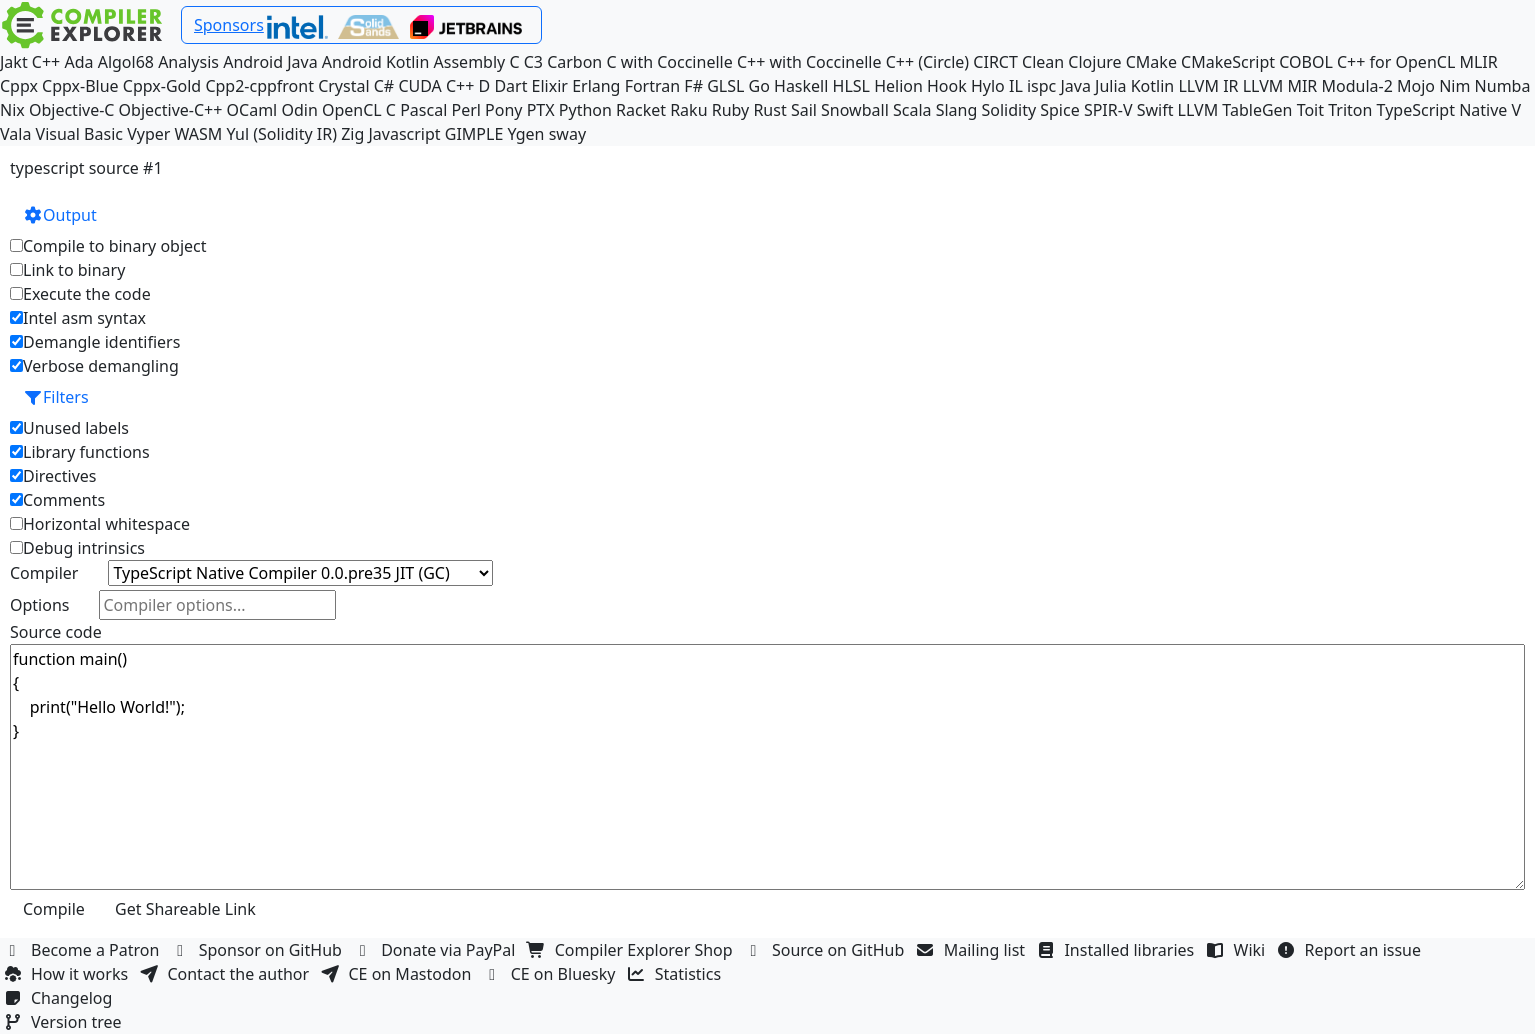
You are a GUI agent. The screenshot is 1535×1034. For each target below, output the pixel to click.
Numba (1503, 86)
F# (693, 86)
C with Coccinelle (669, 62)
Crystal (343, 86)
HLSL (851, 86)
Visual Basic (79, 134)
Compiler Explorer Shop (632, 950)
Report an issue (1352, 950)
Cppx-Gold (162, 86)
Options (39, 605)
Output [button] (60, 215)
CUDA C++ (436, 86)
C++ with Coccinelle (809, 62)
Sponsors (229, 25)
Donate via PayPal (437, 950)
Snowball (855, 110)
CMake (1151, 62)
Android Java (270, 62)
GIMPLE (474, 134)
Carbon (574, 62)
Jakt (14, 62)
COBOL (1306, 62)
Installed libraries (1117, 950)
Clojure (1094, 62)
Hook (947, 86)
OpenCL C (359, 110)
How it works (68, 974)
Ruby (731, 110)
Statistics (677, 974)
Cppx (19, 86)
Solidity (1008, 110)
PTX (541, 110)
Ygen (526, 134)
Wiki (1238, 950)
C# (384, 86)
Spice (1059, 110)
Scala (912, 110)
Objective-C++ (171, 110)
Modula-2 (1356, 86)
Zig (352, 134)
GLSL (725, 86)
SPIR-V (1108, 110)
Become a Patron (84, 950)
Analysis (188, 62)
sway (567, 134)
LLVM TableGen (1235, 110)
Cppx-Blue (80, 86)
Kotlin (1153, 86)
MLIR (1478, 62)
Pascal (423, 110)
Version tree (65, 1022)
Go (759, 86)
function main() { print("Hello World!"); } (767, 767)
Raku (688, 110)
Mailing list (973, 950)
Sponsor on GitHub (259, 950)
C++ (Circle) (928, 62)
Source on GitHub (827, 950)
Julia (1111, 86)
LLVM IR (1208, 86)
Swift (1155, 110)
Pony (503, 110)
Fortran (653, 86)
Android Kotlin (376, 62)
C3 (533, 62)
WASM (199, 134)
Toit (1310, 110)
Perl (465, 110)
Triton (1350, 110)
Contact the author (226, 974)
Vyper (148, 134)
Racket (641, 110)
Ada (78, 62)
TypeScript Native (1442, 110)
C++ (46, 62)
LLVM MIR (1280, 86)
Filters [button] (56, 397)
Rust (769, 110)
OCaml (252, 110)
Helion (898, 86)
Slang (957, 110)
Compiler (44, 573)
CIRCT (995, 62)
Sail (804, 110)
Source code (56, 632)
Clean (1043, 62)
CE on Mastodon (398, 974)
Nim (1454, 86)
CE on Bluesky (552, 974)
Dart (510, 86)
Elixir (550, 86)
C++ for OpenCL (1396, 62)
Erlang (596, 86)
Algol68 (126, 62)
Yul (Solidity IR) (281, 134)
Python (585, 110)
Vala (15, 134)
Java (1075, 86)
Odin (299, 110)
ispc (1041, 86)
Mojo (1416, 86)
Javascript (404, 134)
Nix (12, 110)
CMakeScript (1228, 62)
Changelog (60, 998)
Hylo (988, 86)
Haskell (801, 86)
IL (1016, 86)
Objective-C (72, 110)
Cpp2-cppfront (259, 86)
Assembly (470, 62)
